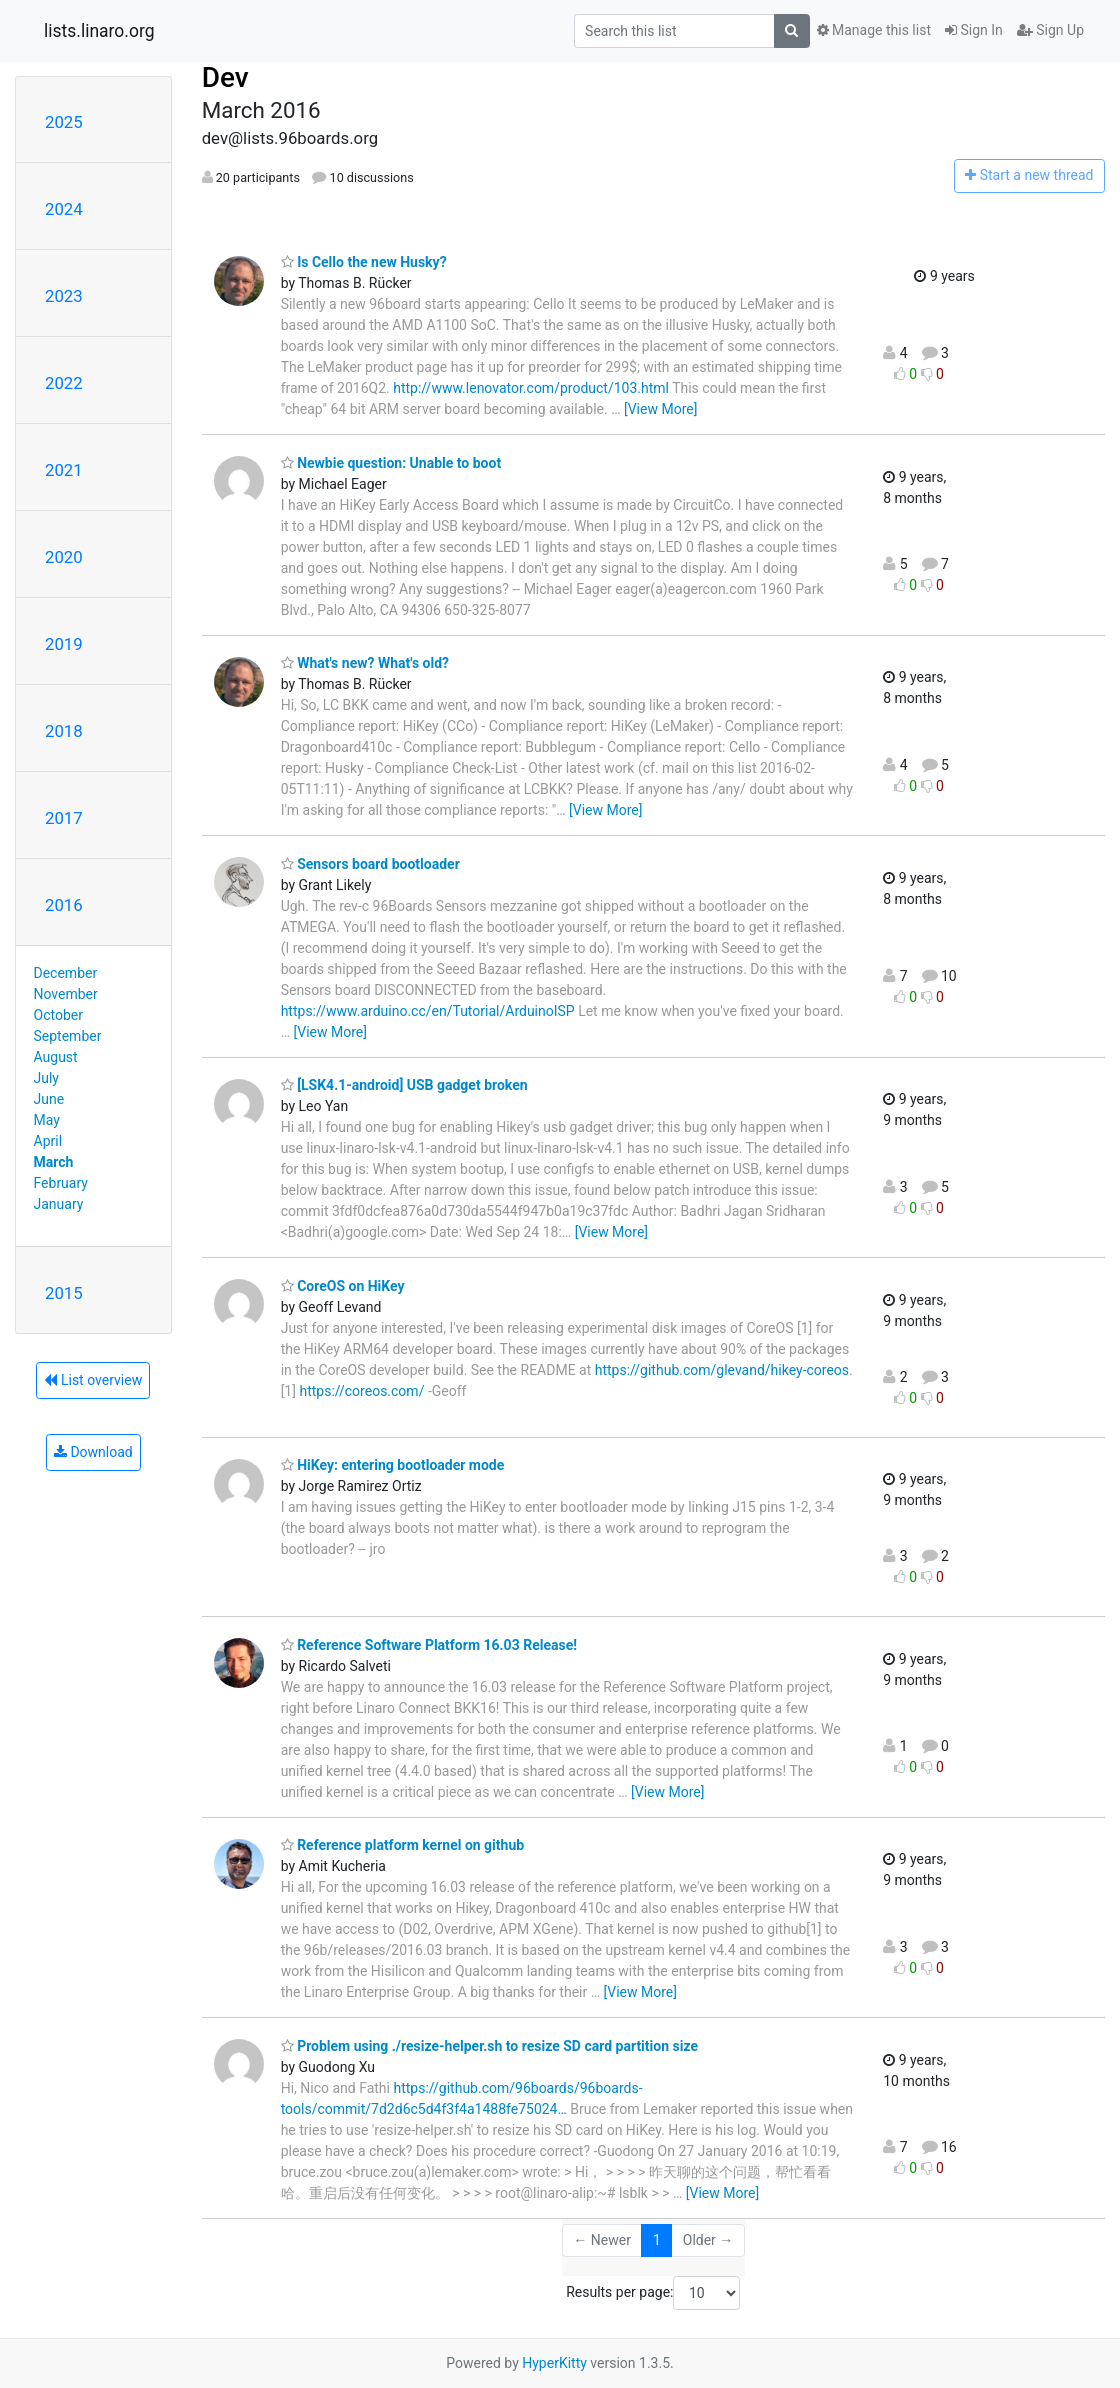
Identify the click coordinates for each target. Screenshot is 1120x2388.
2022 (64, 383)
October (58, 1015)
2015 (64, 1293)
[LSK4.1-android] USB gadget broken (404, 1085)
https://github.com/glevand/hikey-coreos (722, 1370)
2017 (64, 818)
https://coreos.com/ (361, 1391)
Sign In (974, 30)
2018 (64, 731)
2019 (64, 644)
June (49, 1099)
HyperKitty (554, 2363)
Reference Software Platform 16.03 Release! (429, 1645)
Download (93, 1452)
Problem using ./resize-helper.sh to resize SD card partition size (489, 2046)
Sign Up (1050, 30)
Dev (225, 77)
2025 (64, 122)
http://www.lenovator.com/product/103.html (531, 388)
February (61, 1183)
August (56, 1057)
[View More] (660, 409)
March (54, 1162)
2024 (64, 209)
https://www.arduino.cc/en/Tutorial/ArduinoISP (428, 1011)
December (66, 973)
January (59, 1204)
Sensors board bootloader (370, 864)
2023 (64, 296)
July (46, 1078)
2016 (64, 905)
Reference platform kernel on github (402, 1845)
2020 (64, 557)
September (68, 1036)
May (47, 1120)
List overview (93, 1380)
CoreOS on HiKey (343, 1286)
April (48, 1141)
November (66, 994)
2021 (64, 470)
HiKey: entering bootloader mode (393, 1465)
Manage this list (874, 30)
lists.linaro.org (99, 31)
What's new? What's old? (365, 663)
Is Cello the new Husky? (364, 262)
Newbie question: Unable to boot (391, 463)
